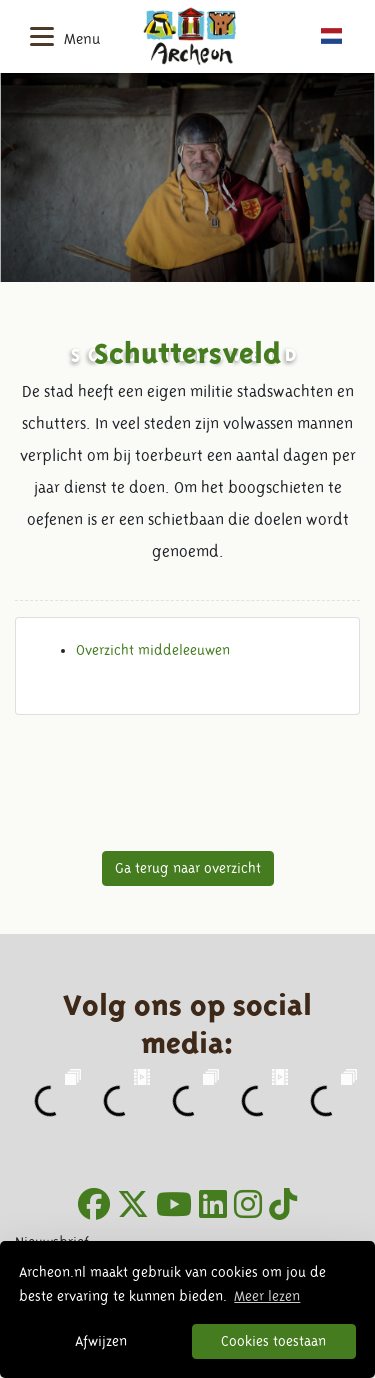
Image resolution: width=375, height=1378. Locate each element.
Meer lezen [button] (267, 1296)
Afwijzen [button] (101, 1341)
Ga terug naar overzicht (188, 868)
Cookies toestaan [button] (273, 1341)
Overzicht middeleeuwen (153, 650)
